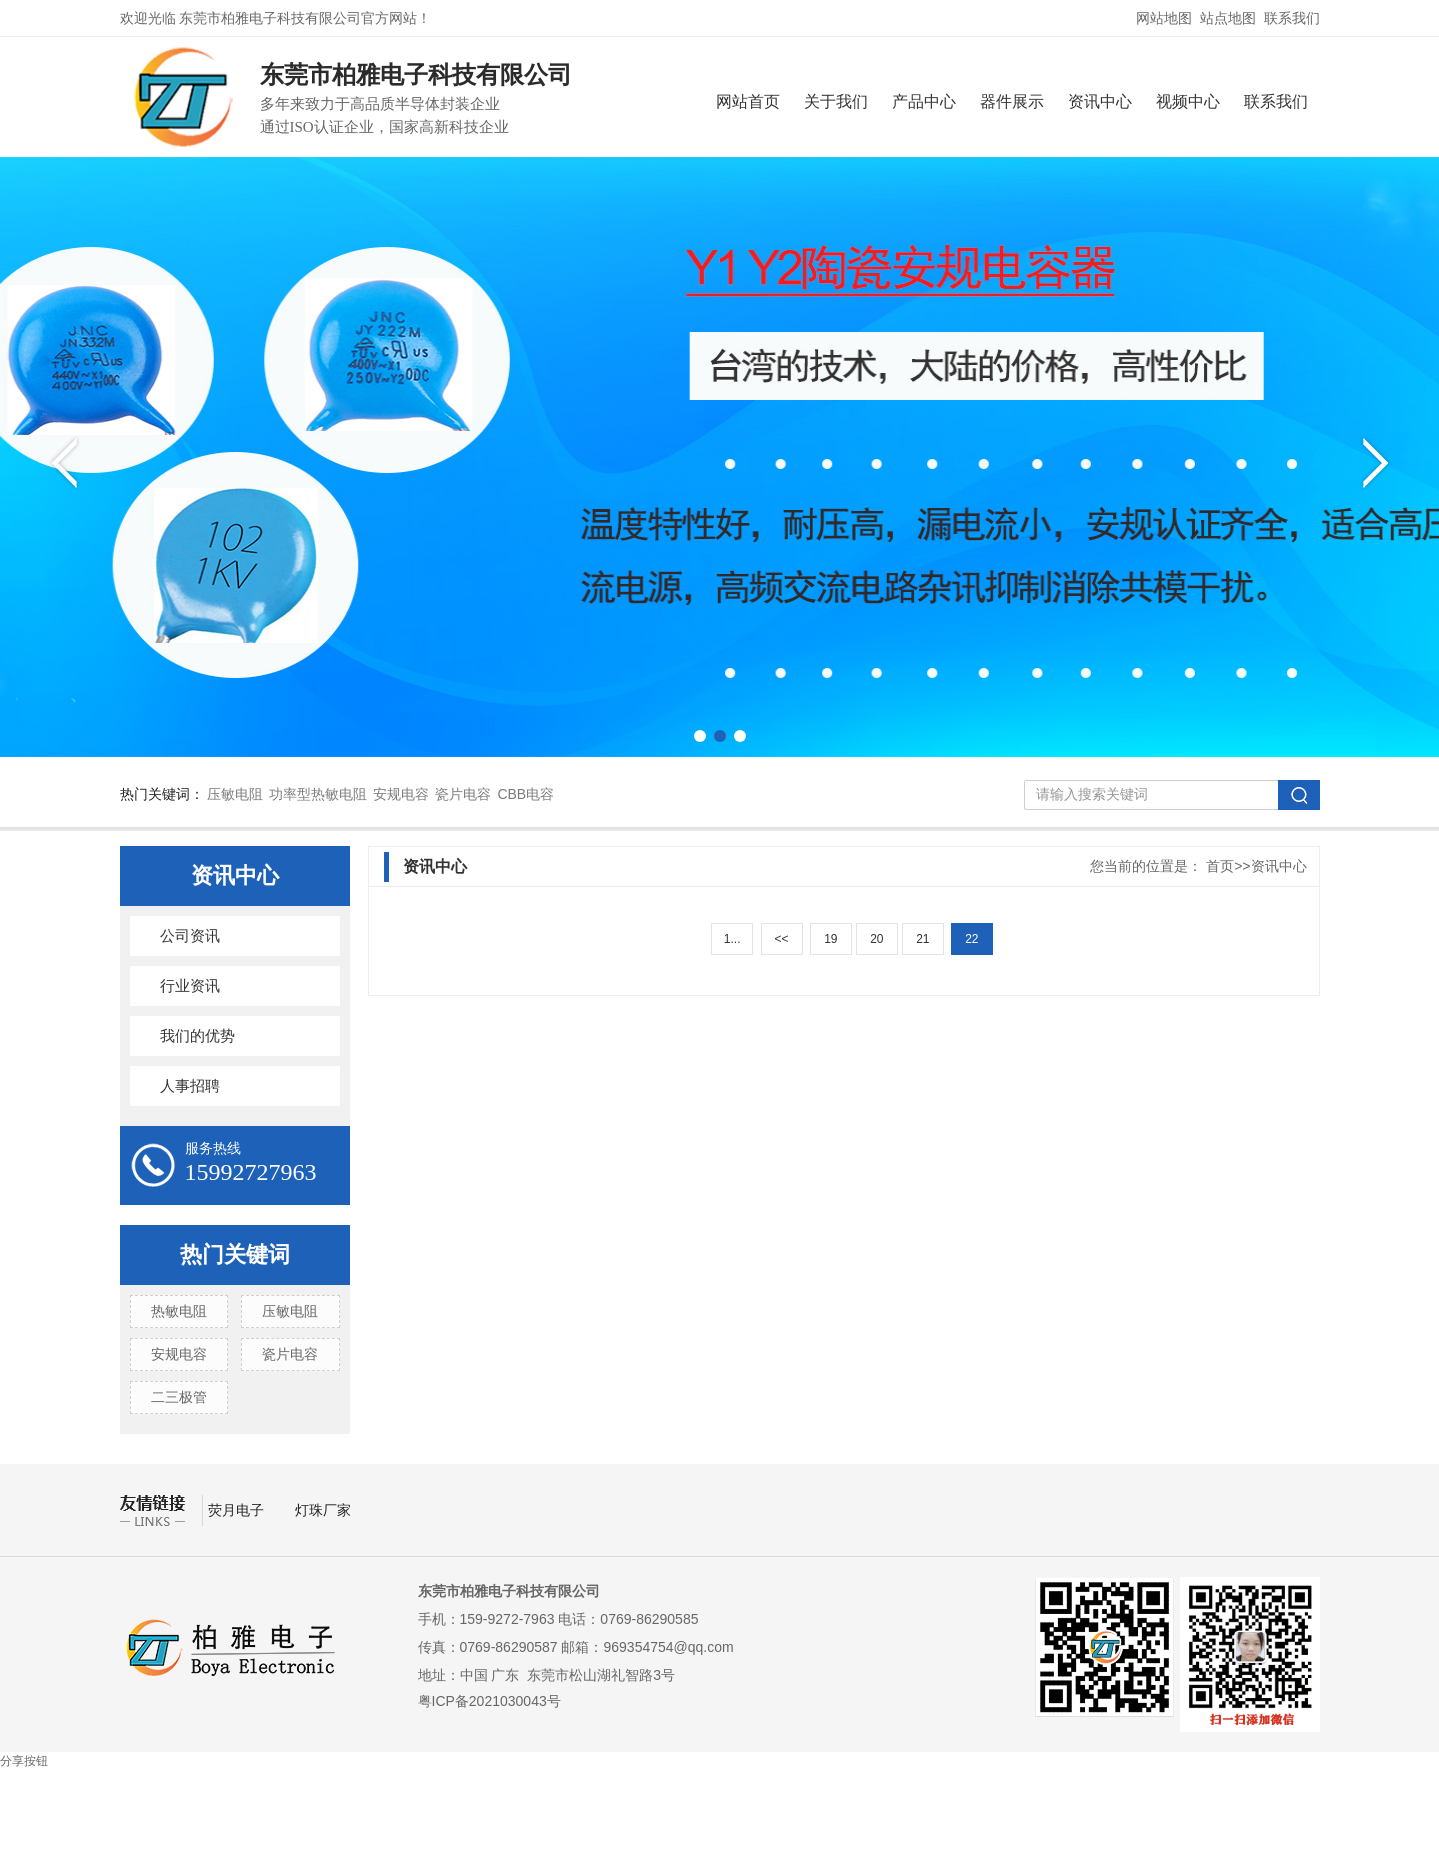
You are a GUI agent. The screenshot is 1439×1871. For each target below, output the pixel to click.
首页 (1220, 866)
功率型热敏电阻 (318, 794)
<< (781, 939)
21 (922, 939)
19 (830, 939)
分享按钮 (24, 1761)
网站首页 (748, 101)
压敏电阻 (235, 794)
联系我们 (1292, 18)
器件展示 (1012, 101)
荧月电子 (238, 1510)
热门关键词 (235, 1254)
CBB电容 (525, 794)
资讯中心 (1100, 101)
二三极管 (179, 1397)
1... (732, 939)
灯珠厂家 (323, 1510)
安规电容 (401, 794)
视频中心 (1188, 101)
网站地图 (1164, 18)
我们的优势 (197, 1036)
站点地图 (1228, 18)
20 (876, 939)
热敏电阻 (179, 1311)
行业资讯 (190, 986)
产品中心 (924, 101)
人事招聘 (190, 1086)
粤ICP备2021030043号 (489, 1701)
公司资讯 (190, 936)
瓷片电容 (463, 794)
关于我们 (836, 101)
